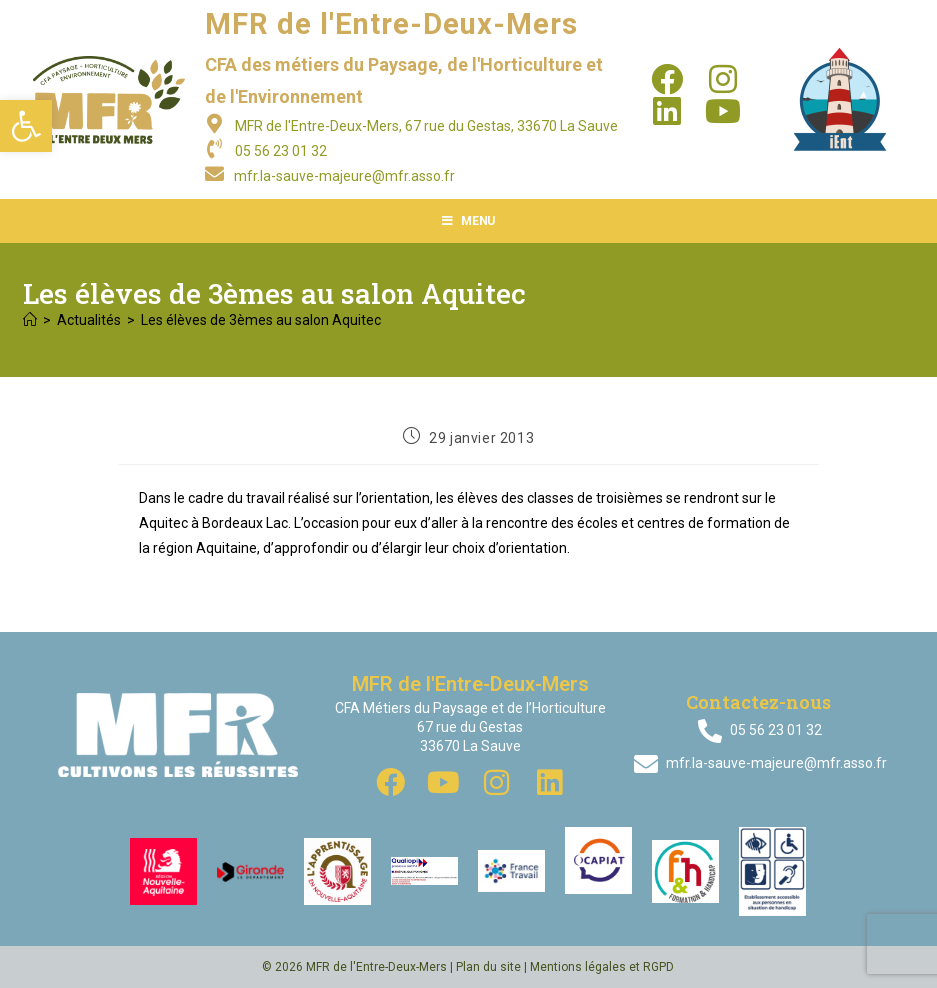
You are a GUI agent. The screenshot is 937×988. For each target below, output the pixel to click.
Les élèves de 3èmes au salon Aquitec (261, 320)
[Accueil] (30, 320)
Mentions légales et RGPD (602, 967)
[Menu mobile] (468, 221)
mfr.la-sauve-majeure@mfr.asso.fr (344, 176)
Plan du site (488, 967)
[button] (26, 126)
